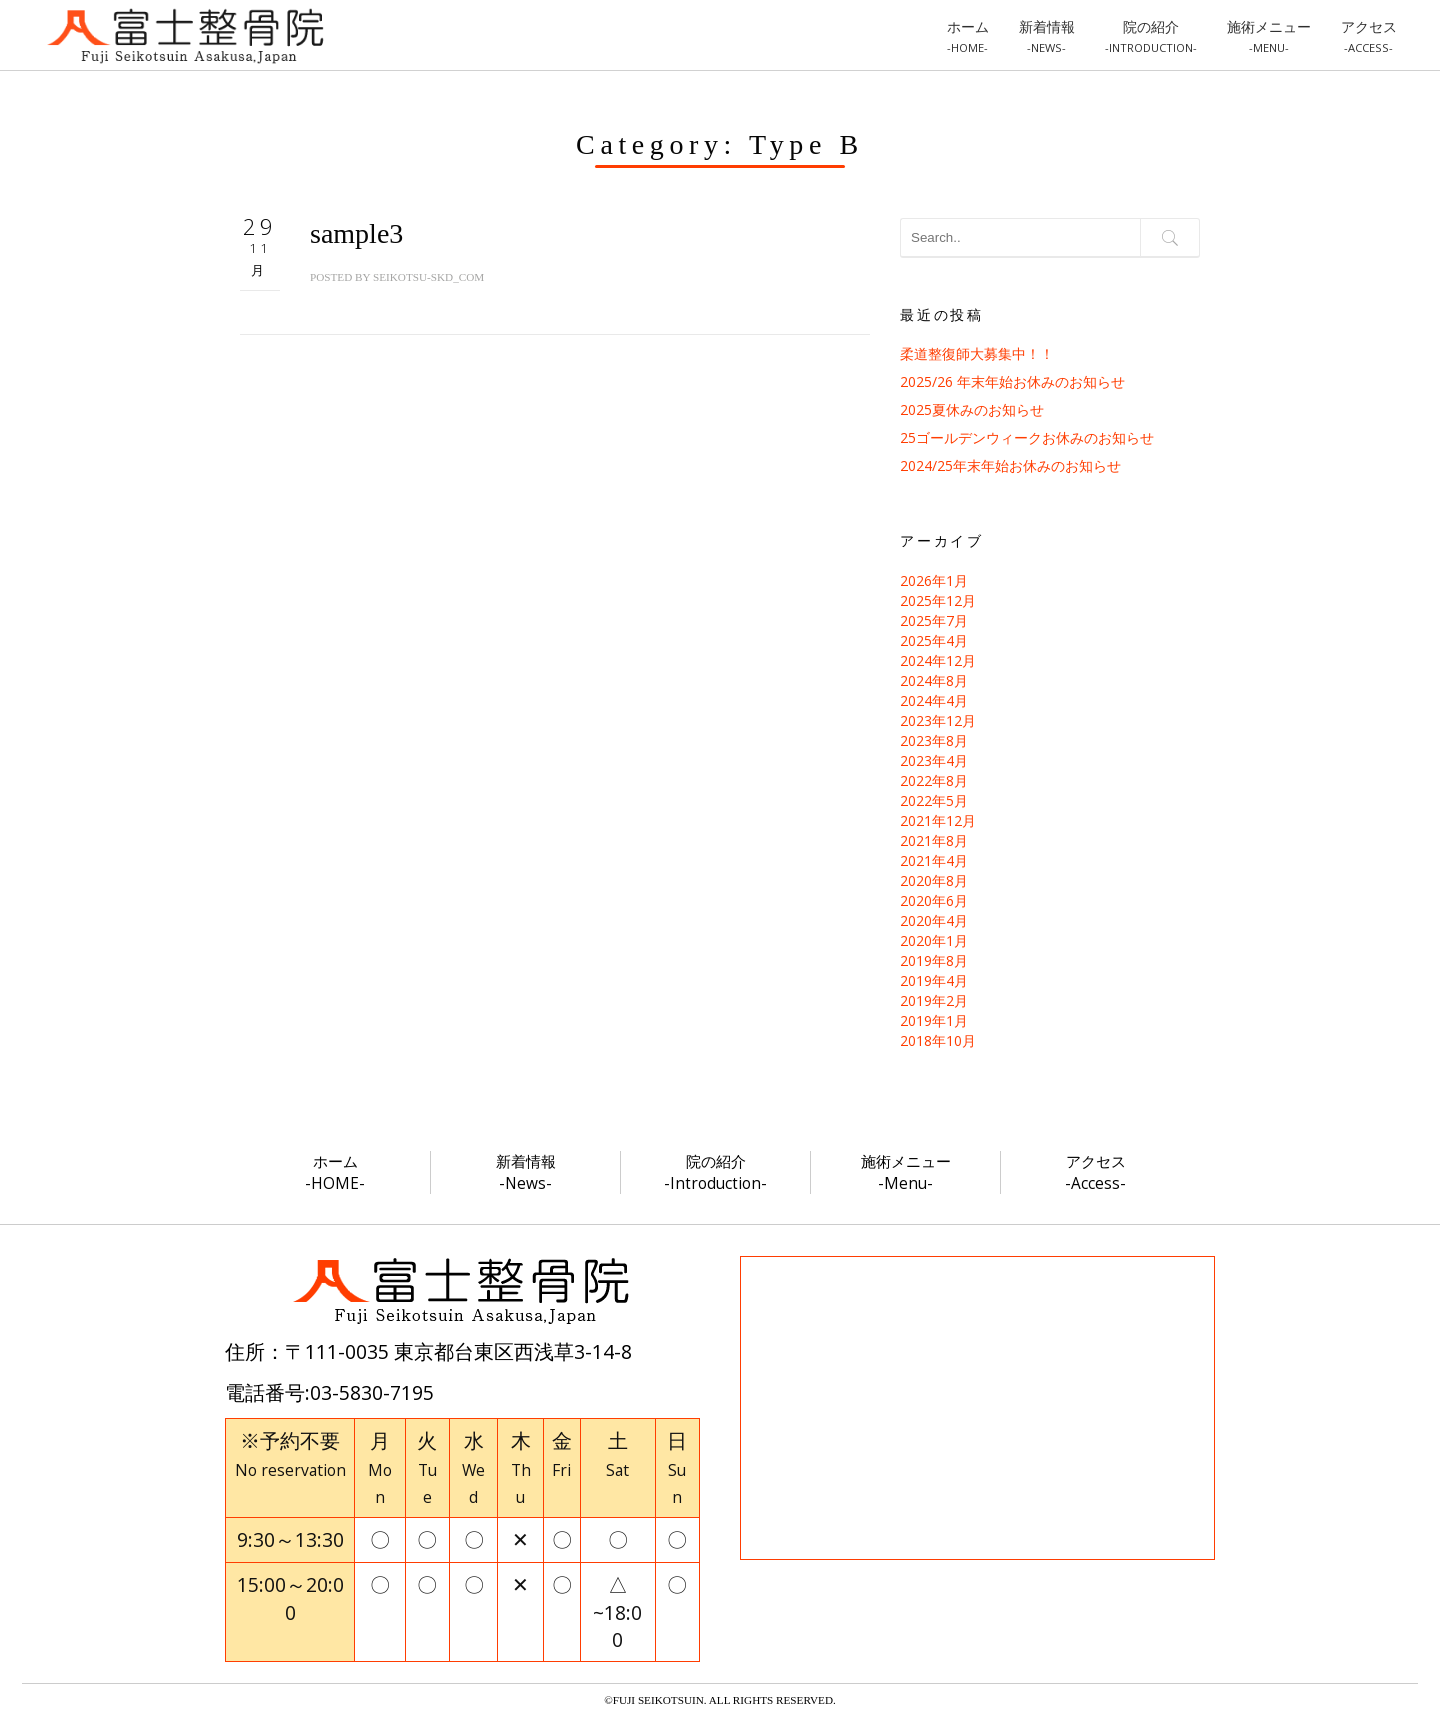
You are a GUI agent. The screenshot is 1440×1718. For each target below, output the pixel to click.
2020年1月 (934, 940)
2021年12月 (938, 820)
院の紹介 (1151, 36)
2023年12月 (938, 720)
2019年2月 (934, 1000)
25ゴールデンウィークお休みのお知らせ (1027, 437)
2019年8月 (934, 960)
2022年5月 (934, 800)
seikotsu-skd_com (428, 277)
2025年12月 (938, 600)
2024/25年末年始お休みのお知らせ (1010, 465)
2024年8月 (934, 680)
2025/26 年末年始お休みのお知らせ (1012, 381)
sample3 (356, 233)
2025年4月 (934, 640)
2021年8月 (934, 840)
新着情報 (1047, 36)
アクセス (1369, 36)
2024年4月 (934, 700)
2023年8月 (934, 740)
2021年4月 (934, 860)
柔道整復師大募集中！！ (977, 353)
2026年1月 (934, 580)
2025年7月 (934, 620)
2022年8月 (934, 780)
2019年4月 (934, 980)
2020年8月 (934, 880)
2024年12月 (938, 660)
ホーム (968, 36)
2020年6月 (934, 900)
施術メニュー (1269, 36)
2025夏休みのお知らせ (972, 409)
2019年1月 (934, 1020)
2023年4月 (934, 760)
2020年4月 (934, 920)
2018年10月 (938, 1040)
